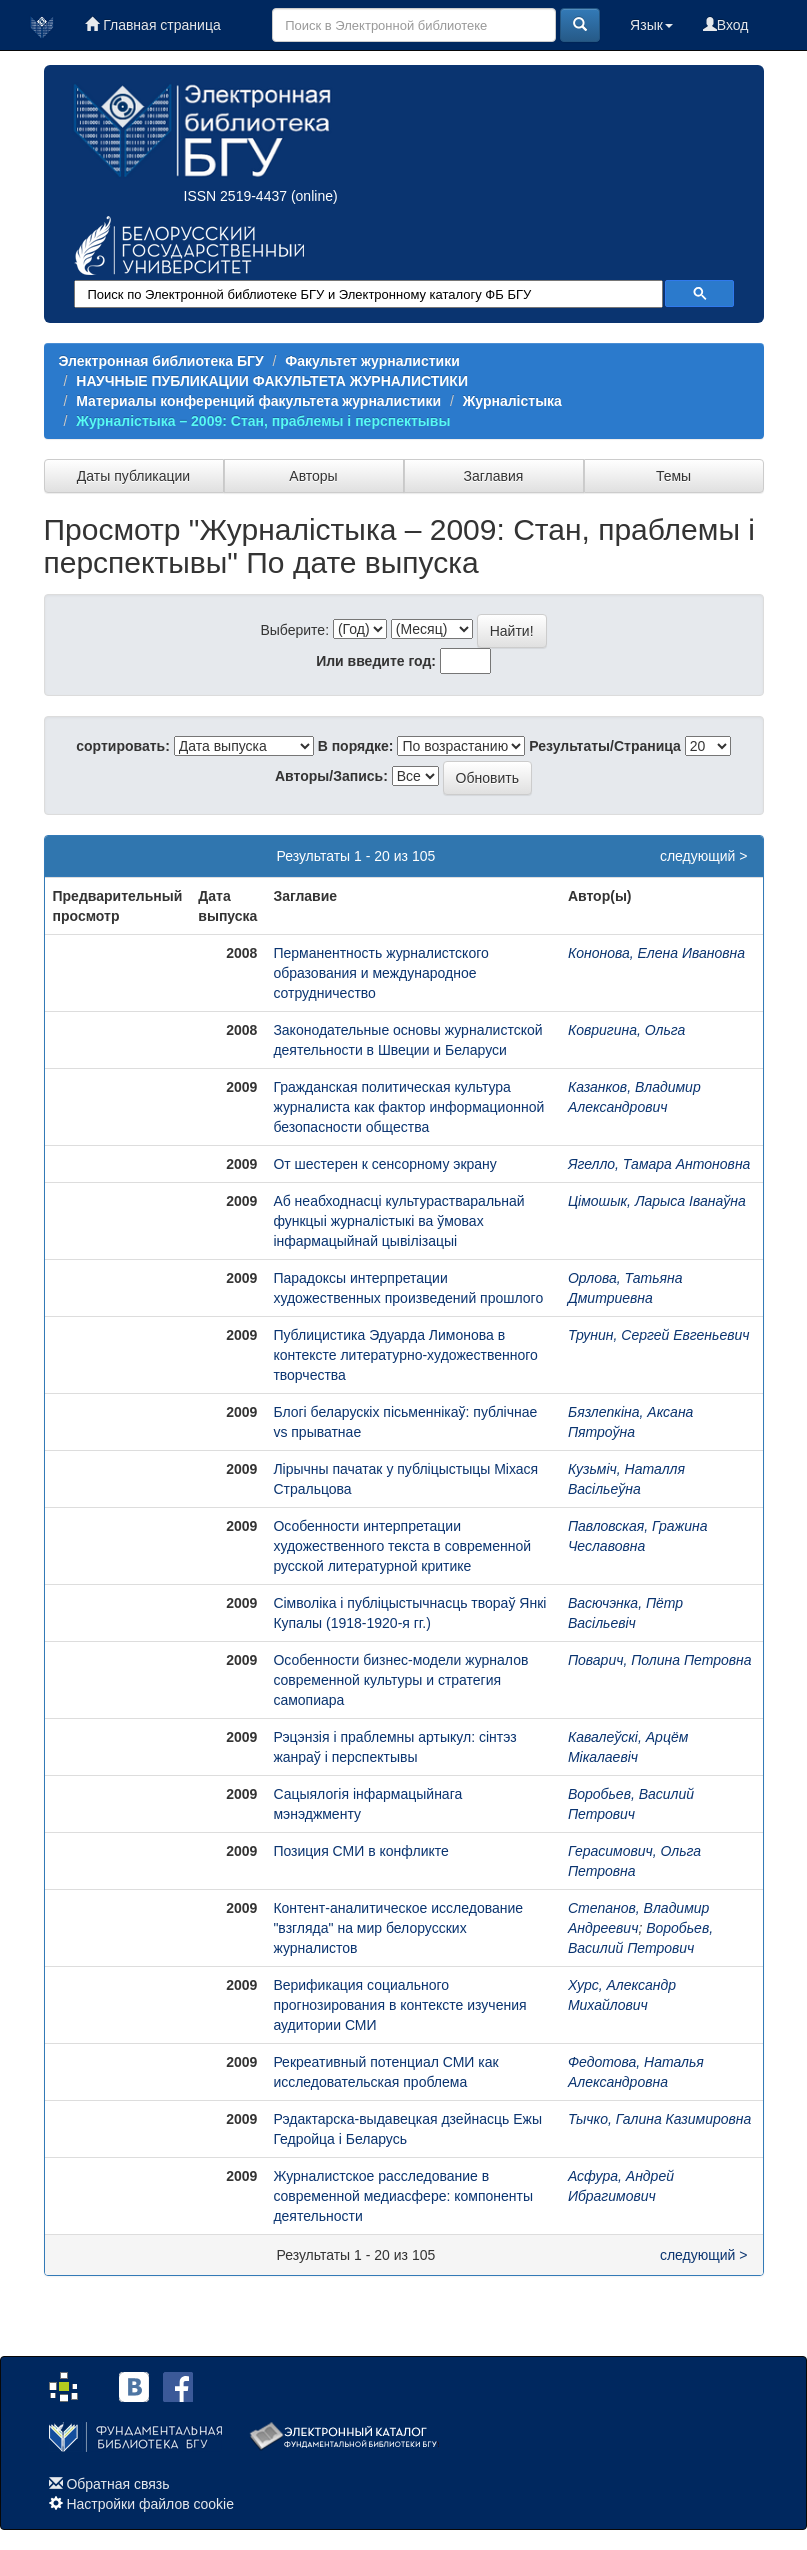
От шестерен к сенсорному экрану (384, 1164)
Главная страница (152, 25)
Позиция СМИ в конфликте (360, 1851)
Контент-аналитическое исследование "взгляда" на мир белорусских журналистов (398, 1928)
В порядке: (356, 746)
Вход (726, 25)
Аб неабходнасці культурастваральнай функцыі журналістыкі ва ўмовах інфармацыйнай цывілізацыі (398, 1221)
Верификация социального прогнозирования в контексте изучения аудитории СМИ (399, 2005)
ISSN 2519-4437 (236, 196)
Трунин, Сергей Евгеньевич (659, 1335)
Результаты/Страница (605, 746)
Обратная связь (117, 2484)
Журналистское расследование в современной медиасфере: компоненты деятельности (403, 2196)
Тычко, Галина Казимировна (659, 2119)
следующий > (704, 856)
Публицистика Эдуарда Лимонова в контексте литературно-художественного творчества (405, 1355)
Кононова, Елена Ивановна (656, 953)
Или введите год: (376, 661)
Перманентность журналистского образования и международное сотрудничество (380, 973)
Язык (651, 25)
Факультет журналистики (372, 361)
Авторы (313, 476)
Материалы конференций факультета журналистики (258, 401)
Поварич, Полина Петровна (660, 1660)
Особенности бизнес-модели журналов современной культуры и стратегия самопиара (400, 1680)
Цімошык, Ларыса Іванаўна (657, 1201)
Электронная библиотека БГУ (161, 361)
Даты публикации (133, 476)
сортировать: (123, 746)
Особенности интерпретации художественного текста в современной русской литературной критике (402, 1546)
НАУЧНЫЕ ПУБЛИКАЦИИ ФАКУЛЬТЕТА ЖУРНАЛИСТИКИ (272, 381)
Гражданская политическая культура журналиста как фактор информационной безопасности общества (408, 1107)
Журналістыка (512, 401)
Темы (673, 476)
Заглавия (494, 476)
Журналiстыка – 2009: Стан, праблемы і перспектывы (263, 421)
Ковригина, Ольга (626, 1030)
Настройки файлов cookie (150, 2504)
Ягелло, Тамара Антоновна (659, 1164)
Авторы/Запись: (331, 776)
